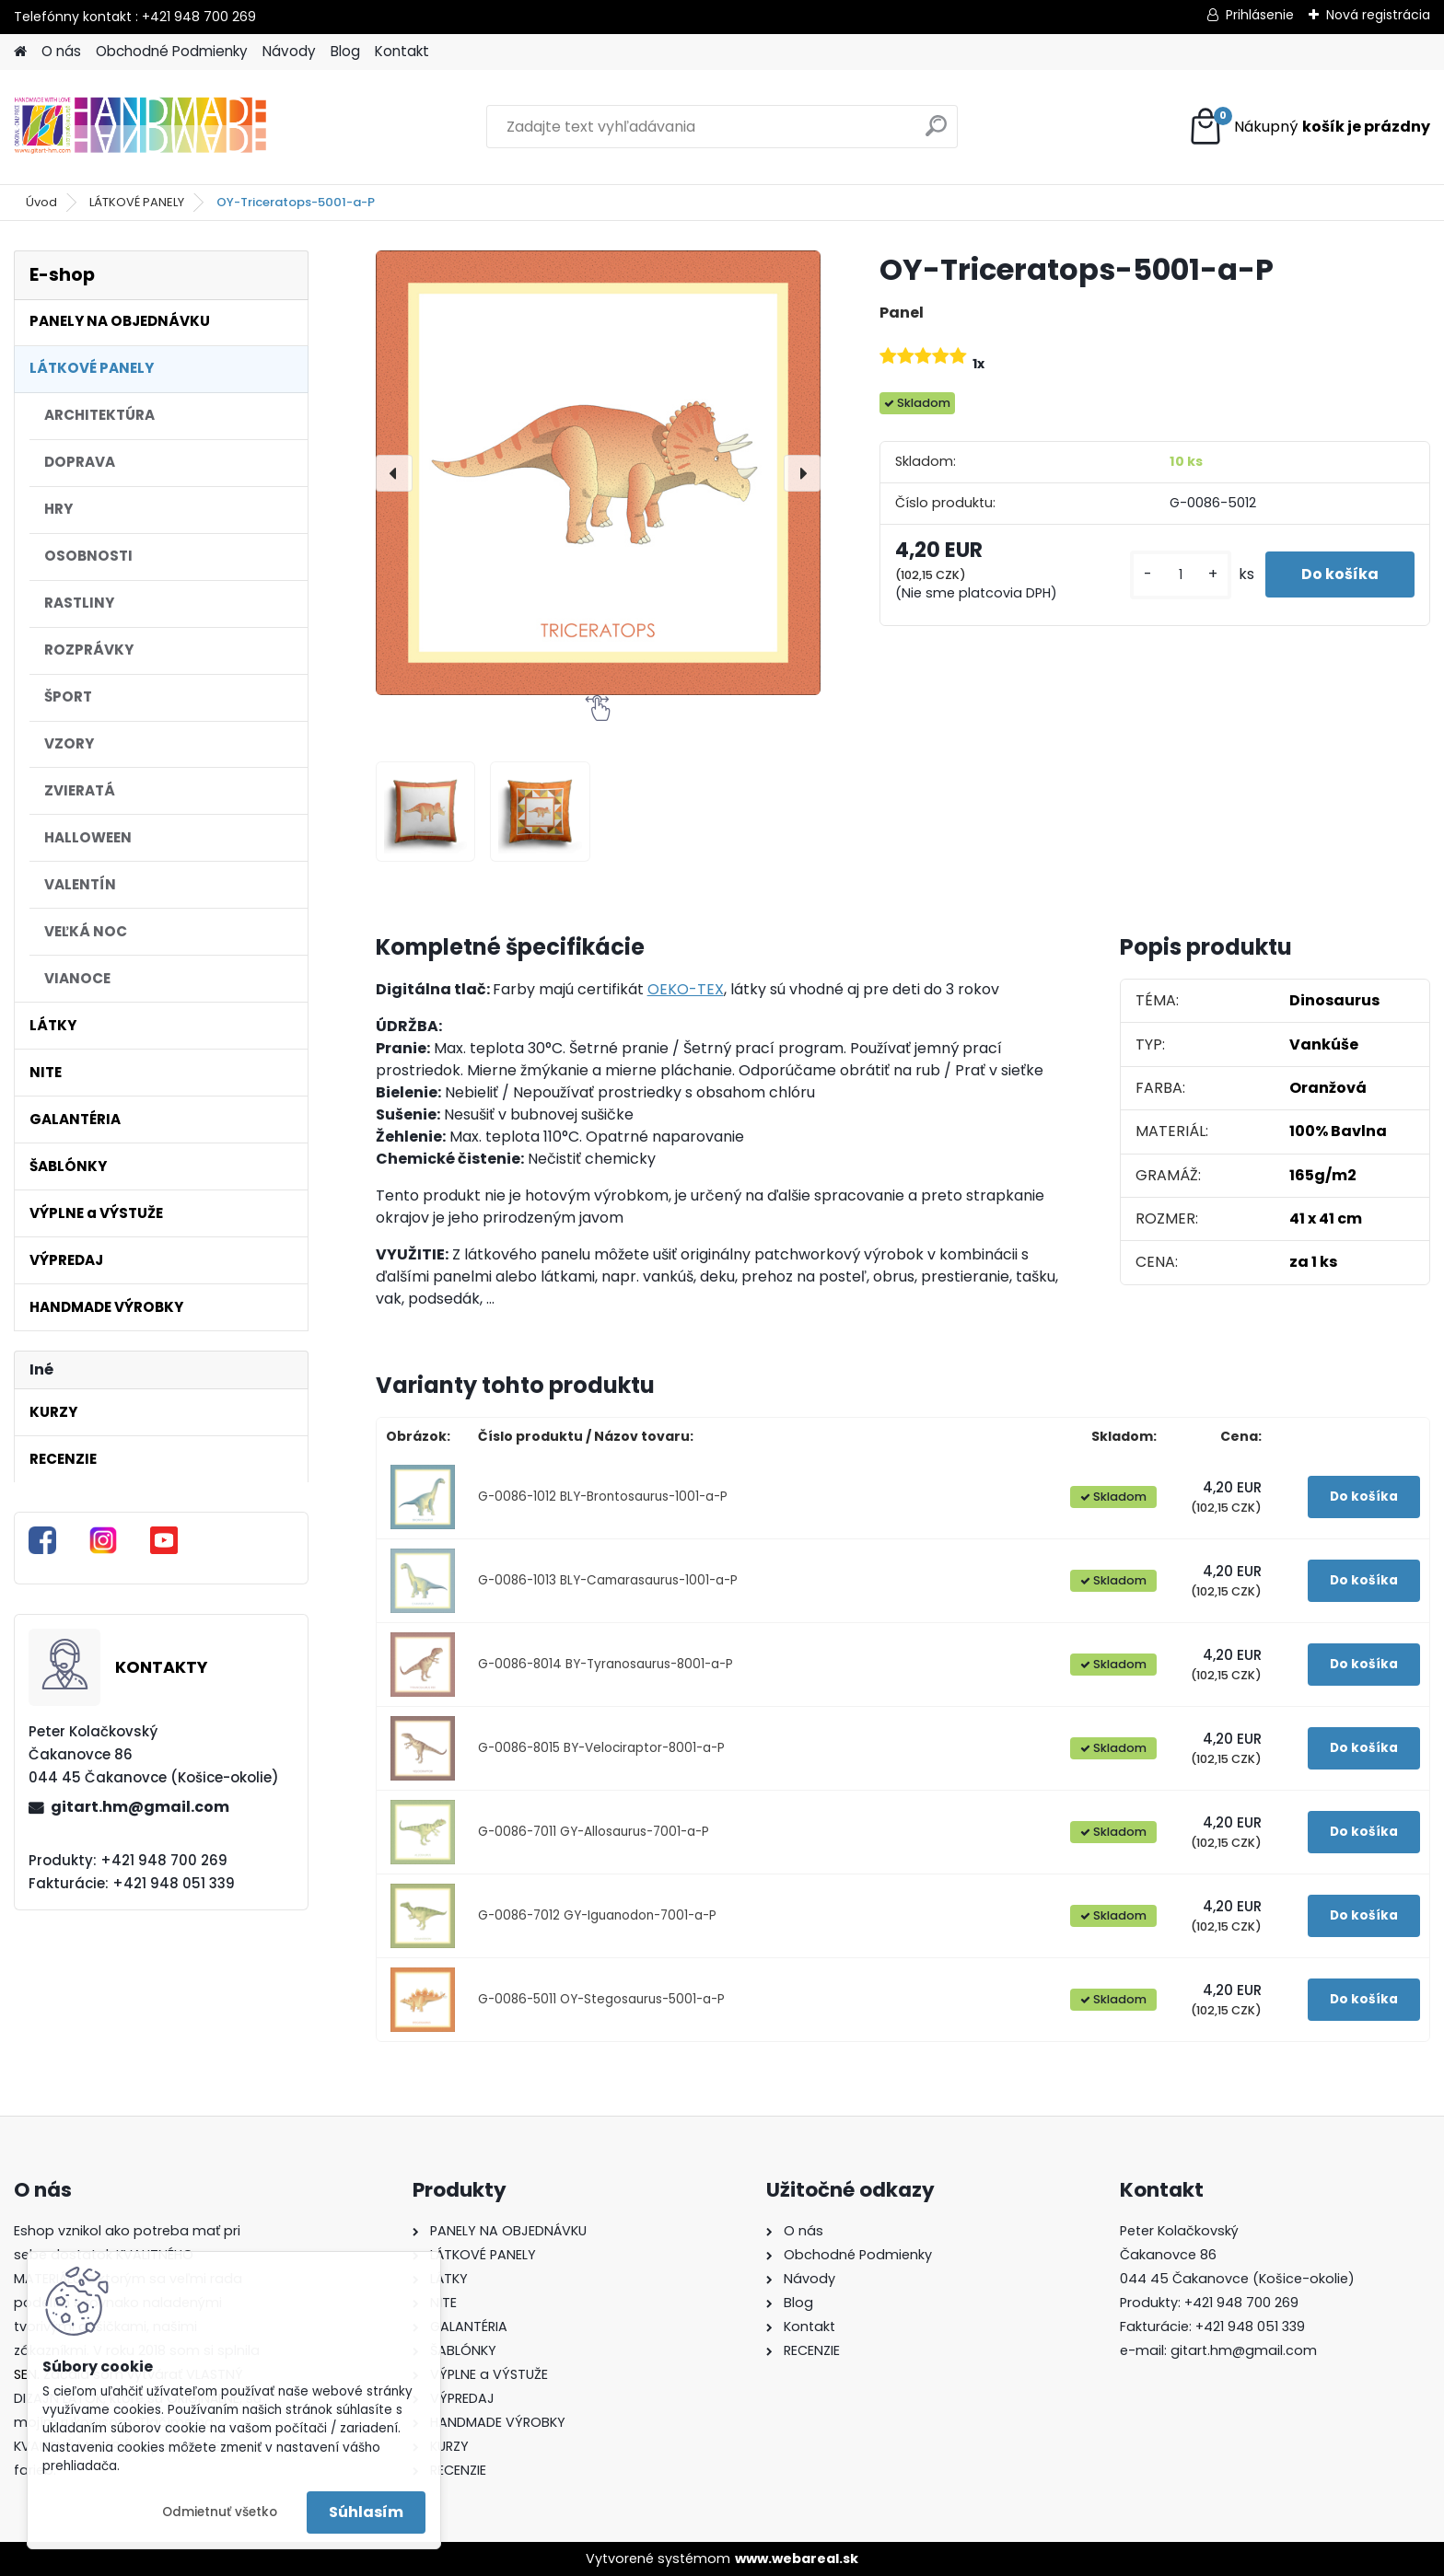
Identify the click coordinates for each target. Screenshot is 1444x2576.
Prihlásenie (1260, 15)
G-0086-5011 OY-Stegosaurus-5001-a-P (601, 1999)
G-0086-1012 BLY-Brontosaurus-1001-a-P (603, 1496)
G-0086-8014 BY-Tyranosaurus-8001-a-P (605, 1664)
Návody (289, 51)
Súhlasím (366, 2512)
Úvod (41, 202)
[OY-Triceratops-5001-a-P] (598, 472)
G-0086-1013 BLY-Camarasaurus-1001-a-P (608, 1580)
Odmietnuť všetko (219, 2512)
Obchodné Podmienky (172, 51)
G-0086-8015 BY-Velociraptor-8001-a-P (601, 1748)
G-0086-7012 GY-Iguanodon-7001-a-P (597, 1915)
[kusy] (1179, 575)
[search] (936, 133)
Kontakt (402, 51)
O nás (61, 51)
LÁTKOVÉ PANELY (136, 202)
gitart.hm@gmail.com (140, 1806)
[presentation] (394, 473)
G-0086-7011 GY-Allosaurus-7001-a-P (593, 1831)
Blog (345, 51)
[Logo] (140, 127)
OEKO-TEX (685, 989)
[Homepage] (20, 52)
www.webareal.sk (796, 2558)
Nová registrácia (1378, 15)
